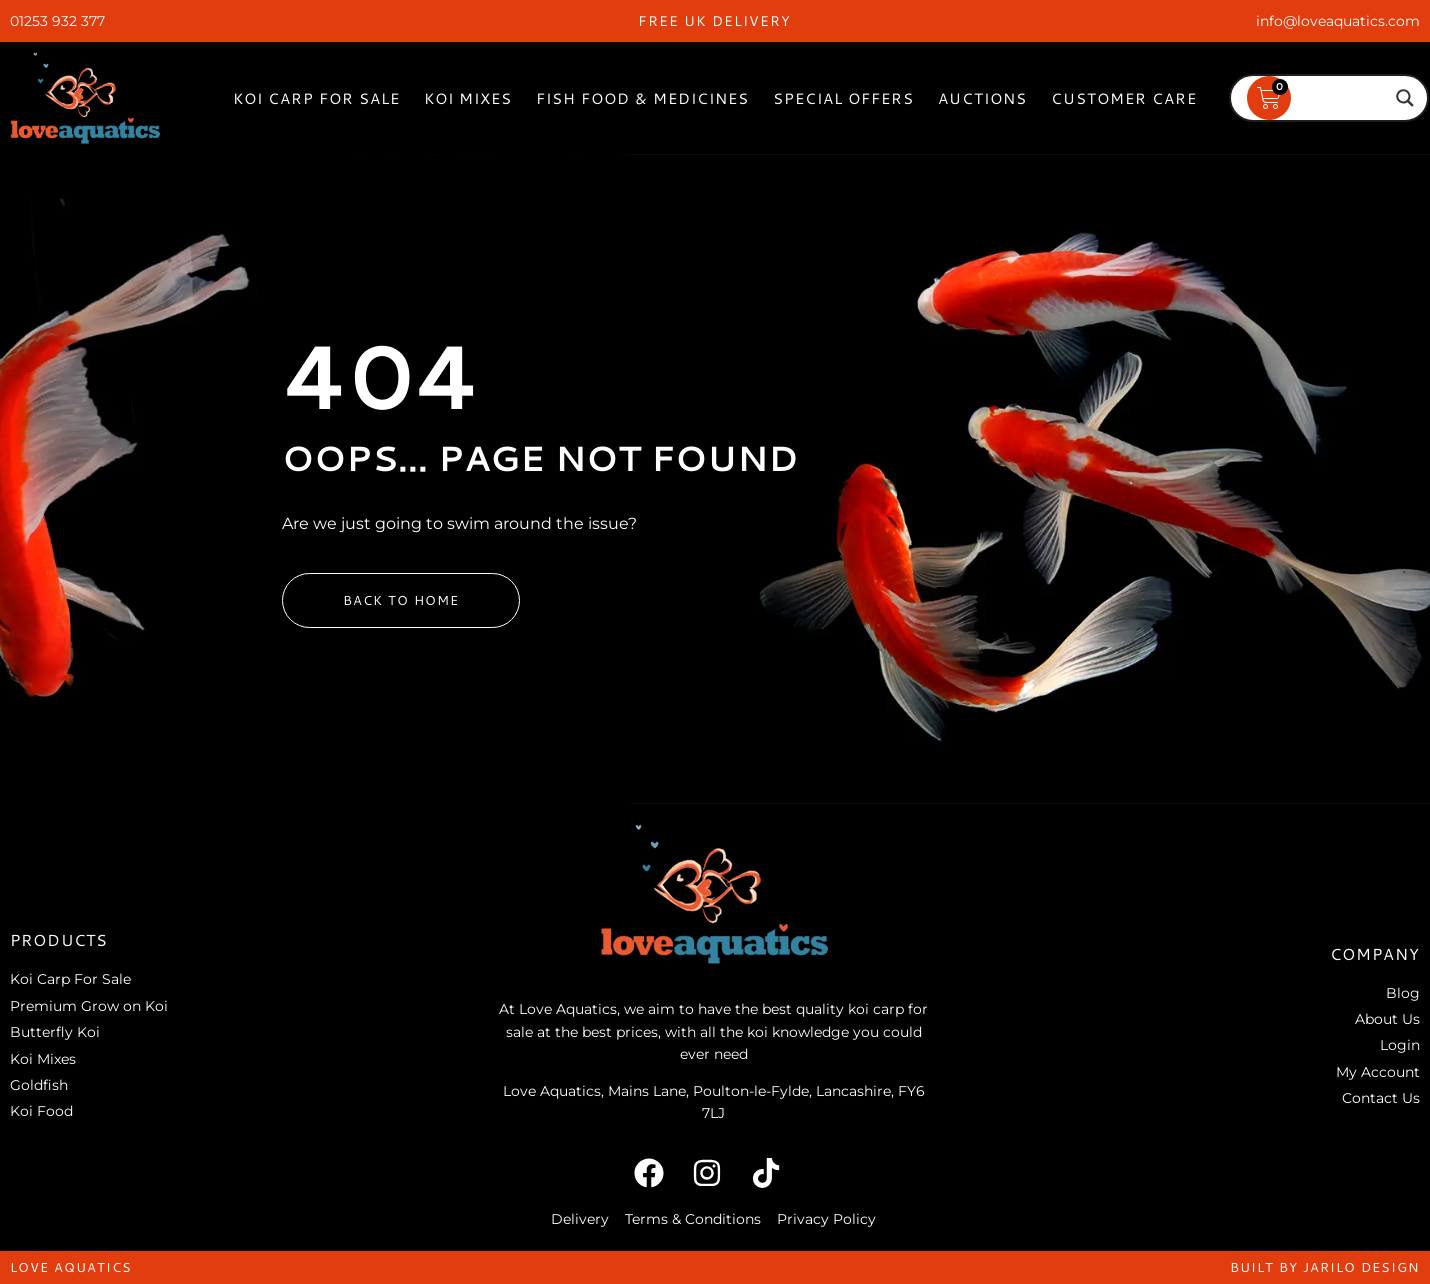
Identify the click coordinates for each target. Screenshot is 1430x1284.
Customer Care (1124, 98)
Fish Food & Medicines (642, 98)
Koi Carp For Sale (316, 98)
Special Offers (843, 98)
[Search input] (1320, 98)
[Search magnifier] (1405, 98)
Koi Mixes (468, 98)
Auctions (982, 98)
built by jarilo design (1325, 1267)
